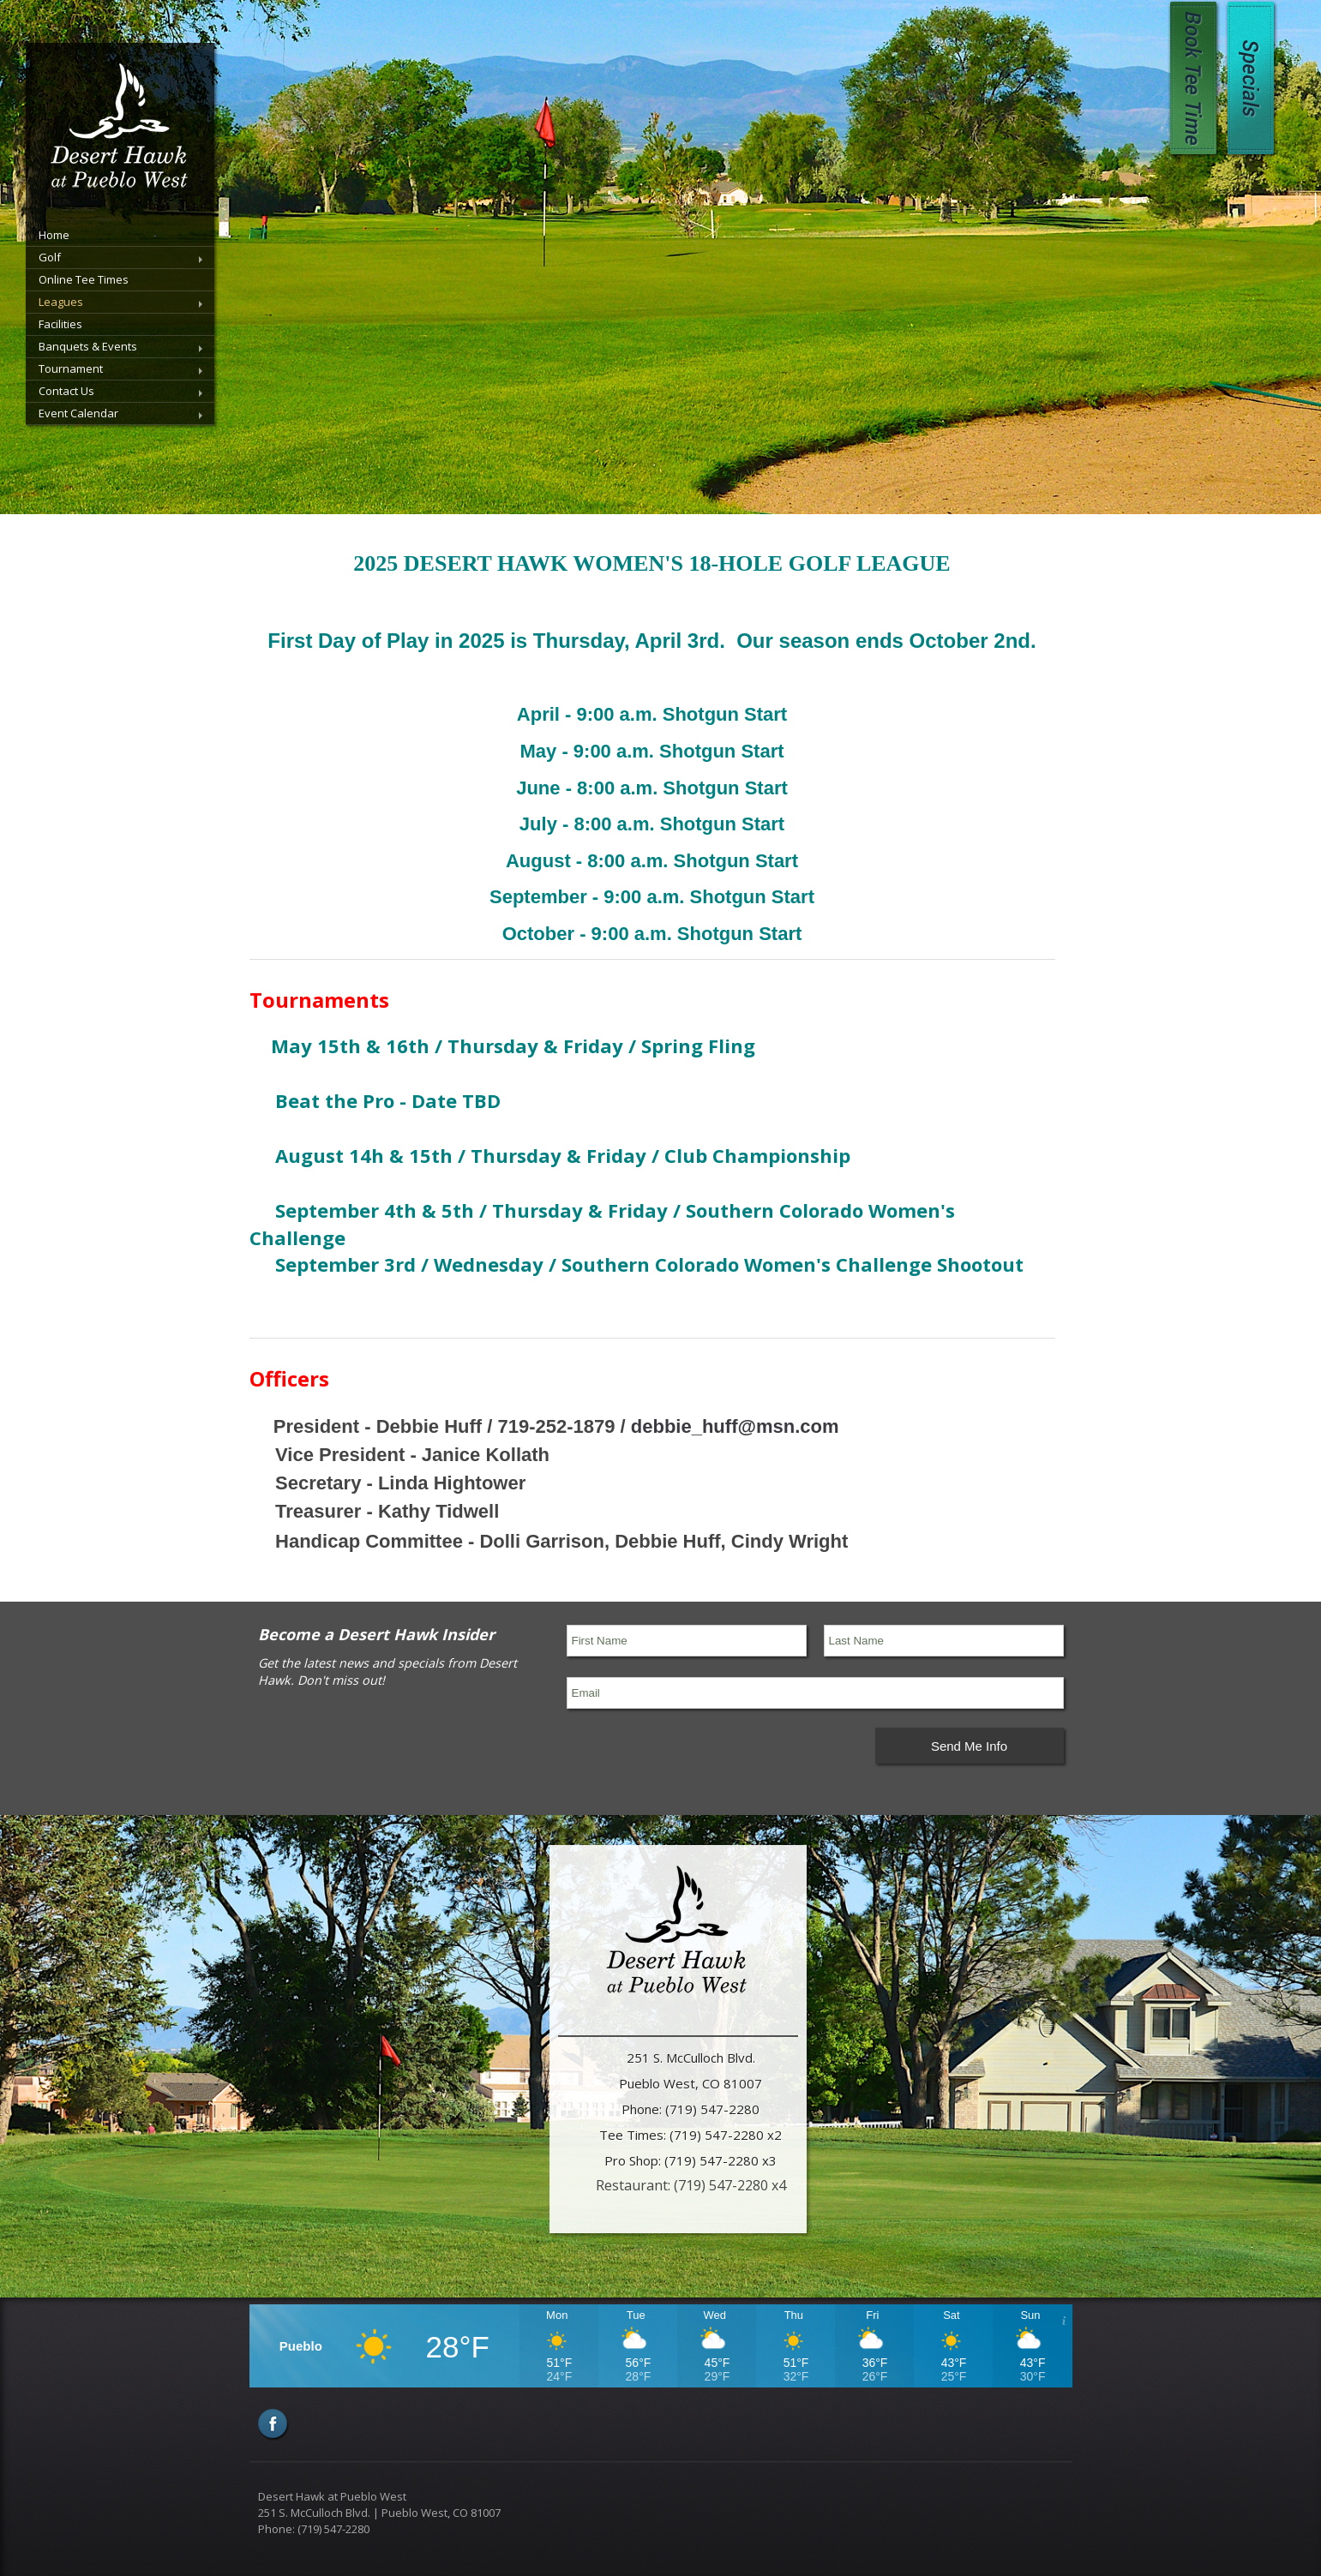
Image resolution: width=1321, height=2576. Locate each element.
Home (54, 235)
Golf (50, 257)
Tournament (71, 368)
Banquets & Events (88, 346)
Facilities (60, 324)
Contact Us (66, 390)
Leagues (61, 301)
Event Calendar (78, 413)
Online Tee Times (84, 279)
